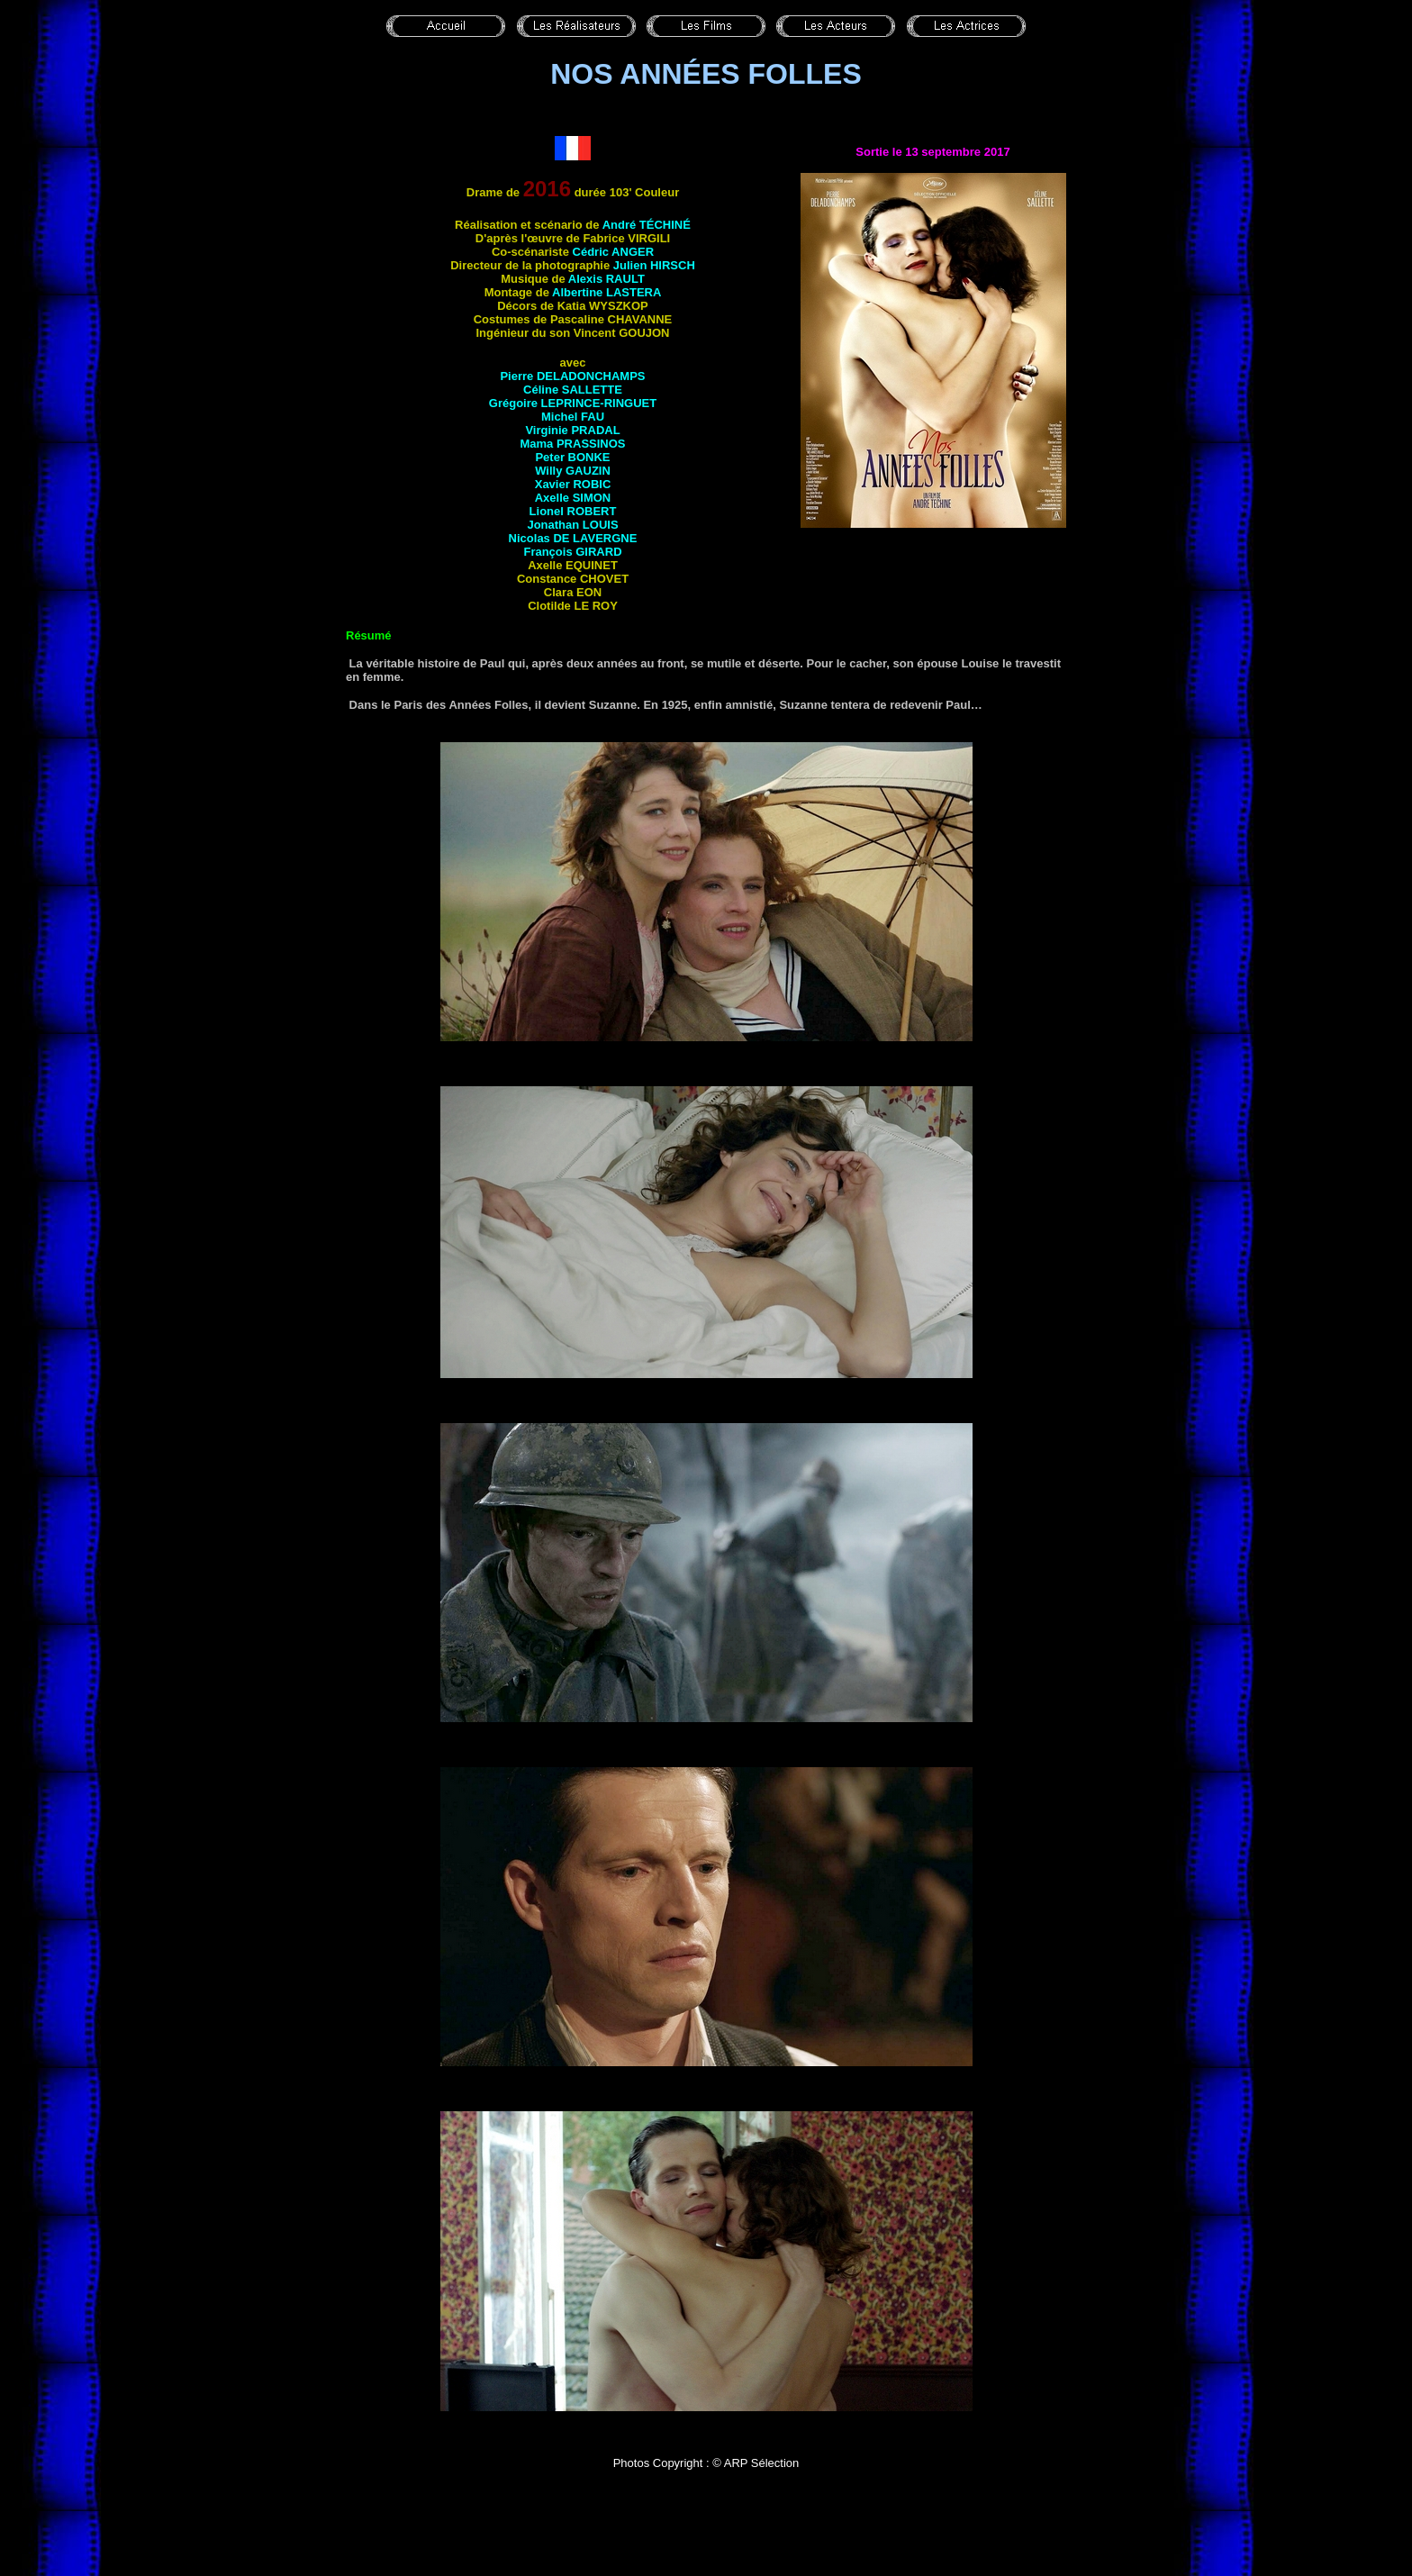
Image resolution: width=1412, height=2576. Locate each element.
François (572, 551)
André (646, 224)
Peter (572, 457)
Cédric (614, 252)
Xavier (573, 484)
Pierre (572, 376)
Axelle (573, 497)
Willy (573, 470)
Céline (572, 389)
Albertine (606, 292)
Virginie (572, 430)
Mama (572, 443)
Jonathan (572, 524)
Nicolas (573, 538)
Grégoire (572, 403)
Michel (572, 416)
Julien (654, 265)
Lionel (573, 511)
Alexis (606, 279)
